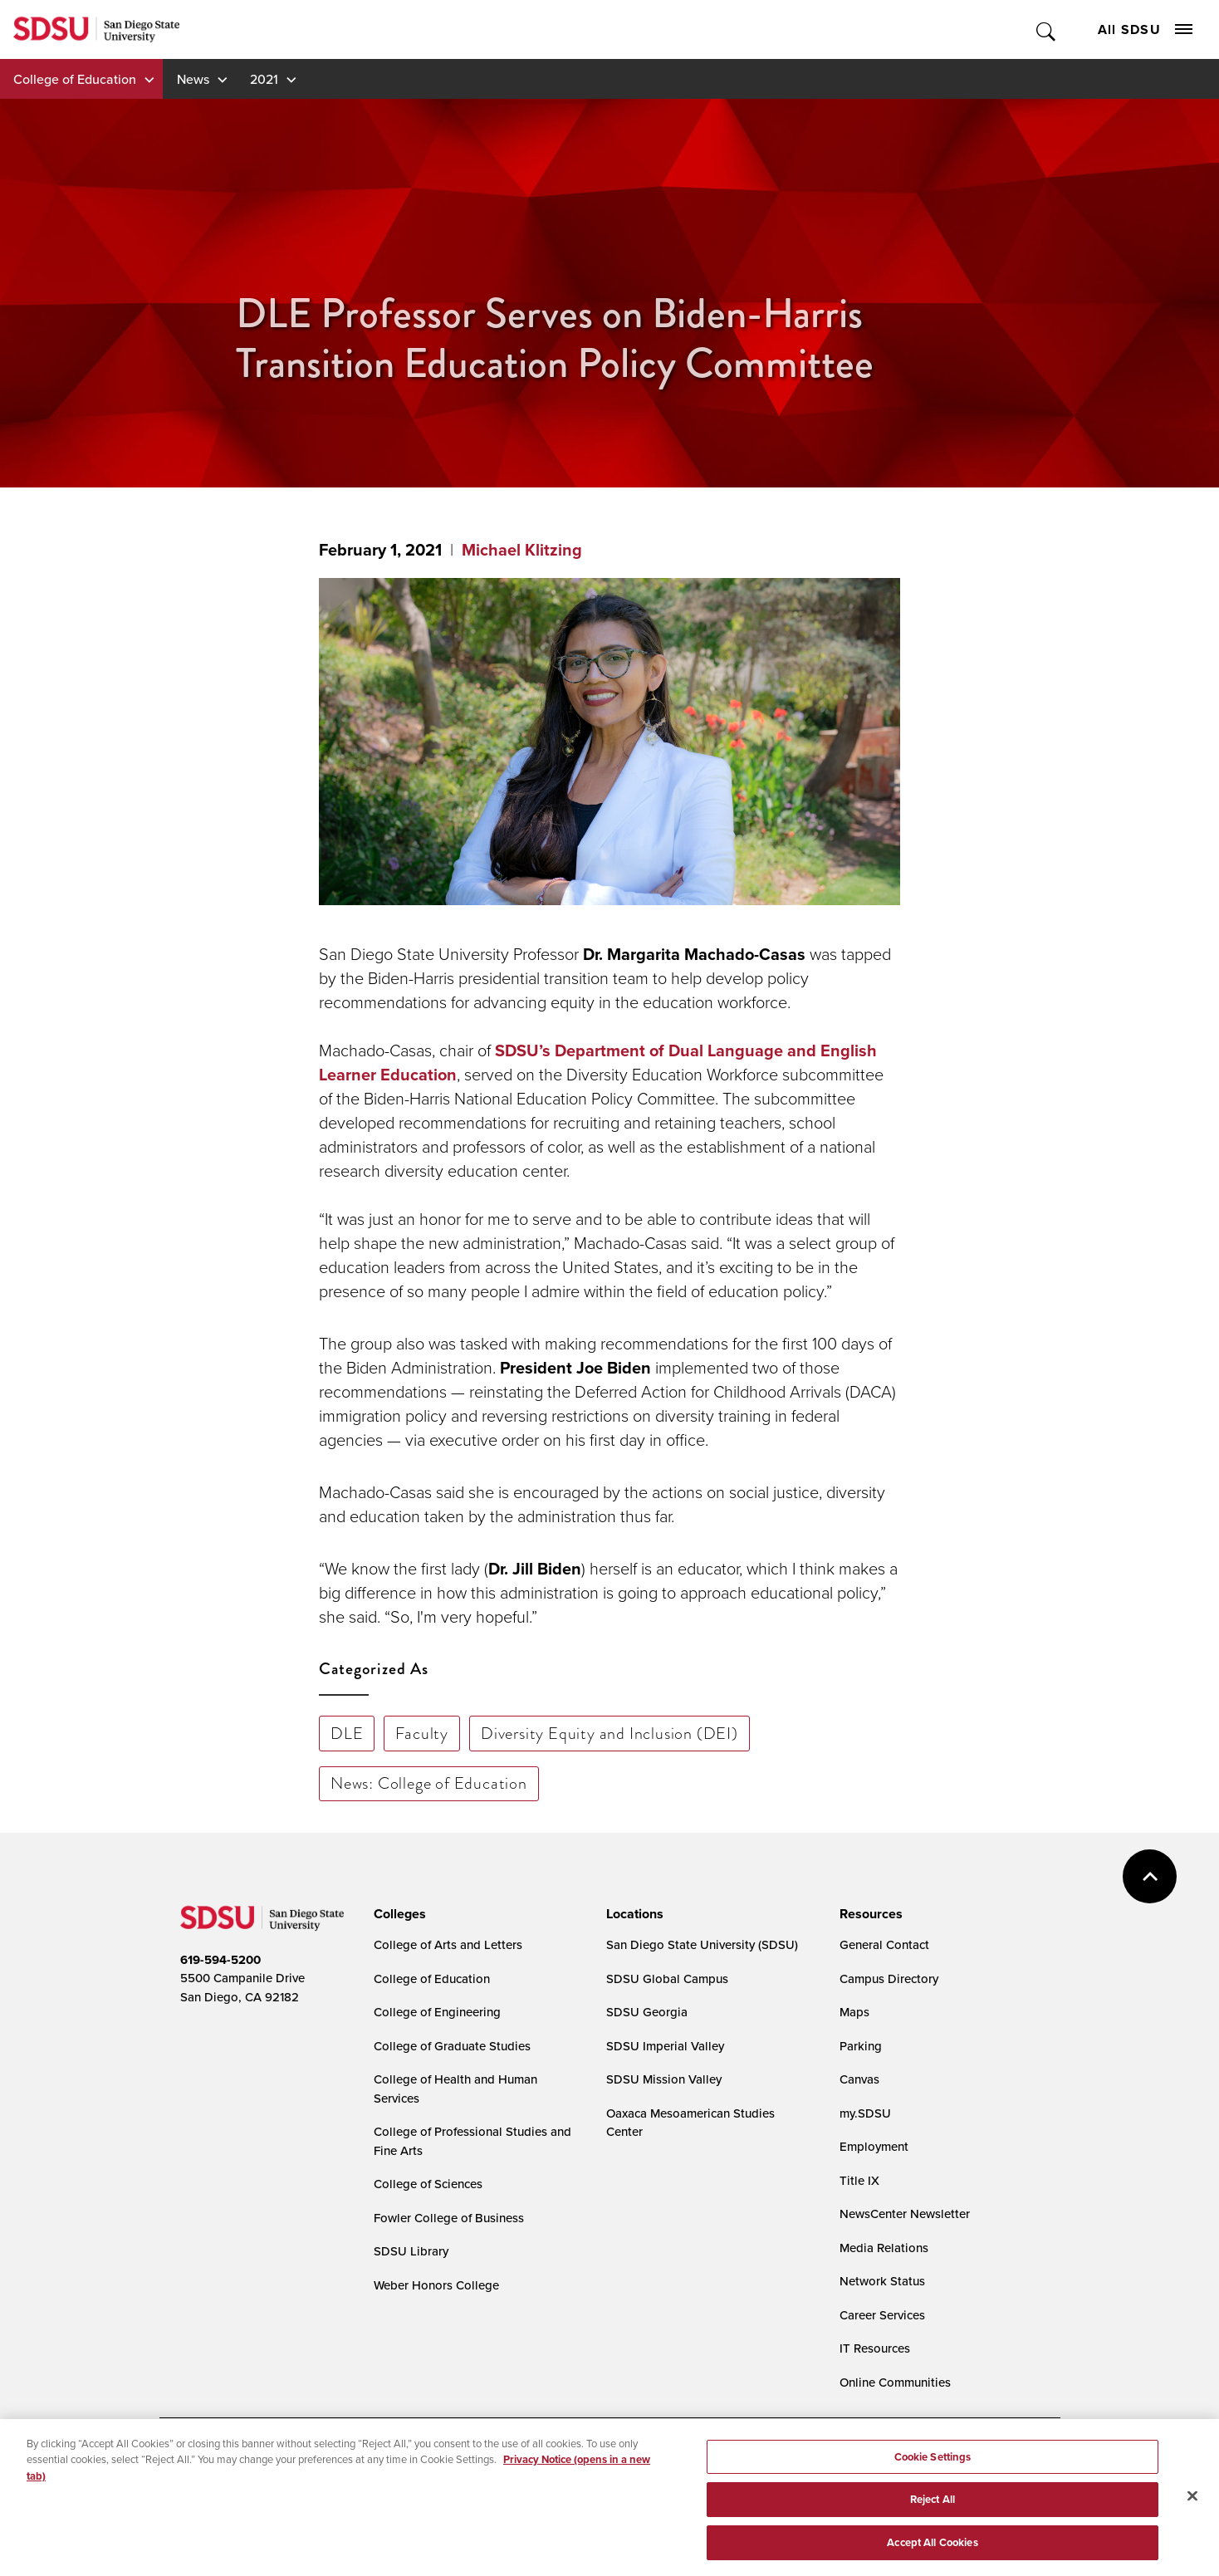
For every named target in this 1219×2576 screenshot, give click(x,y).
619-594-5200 (220, 1960)
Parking (861, 2045)
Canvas (859, 2079)
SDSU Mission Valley (664, 2079)
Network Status (882, 2281)
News (193, 79)
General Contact (884, 1944)
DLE (346, 1733)
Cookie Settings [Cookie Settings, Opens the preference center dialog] (933, 2467)
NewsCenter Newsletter (905, 2213)
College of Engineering (437, 2011)
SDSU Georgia (647, 2011)
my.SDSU (865, 2113)
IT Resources (875, 2348)
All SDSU (1145, 29)
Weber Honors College (436, 2285)
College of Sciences (428, 2183)
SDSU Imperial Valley (665, 2045)
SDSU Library (411, 2251)
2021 (264, 79)
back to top (1150, 1876)
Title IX (859, 2180)
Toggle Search (1046, 29)
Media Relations (884, 2247)
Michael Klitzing (522, 549)
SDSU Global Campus (667, 1978)
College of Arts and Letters (448, 1944)
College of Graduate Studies (452, 2045)
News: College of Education (428, 1783)
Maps (854, 2011)
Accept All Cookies (932, 2552)
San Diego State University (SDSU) (702, 1944)
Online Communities (895, 2382)
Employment (874, 2146)
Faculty (421, 1733)
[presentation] (397, 1914)
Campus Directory (889, 1978)
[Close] (1192, 2505)
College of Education (74, 79)
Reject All (932, 2510)
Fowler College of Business (449, 2217)
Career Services (882, 2315)
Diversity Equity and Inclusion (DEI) (609, 1733)
